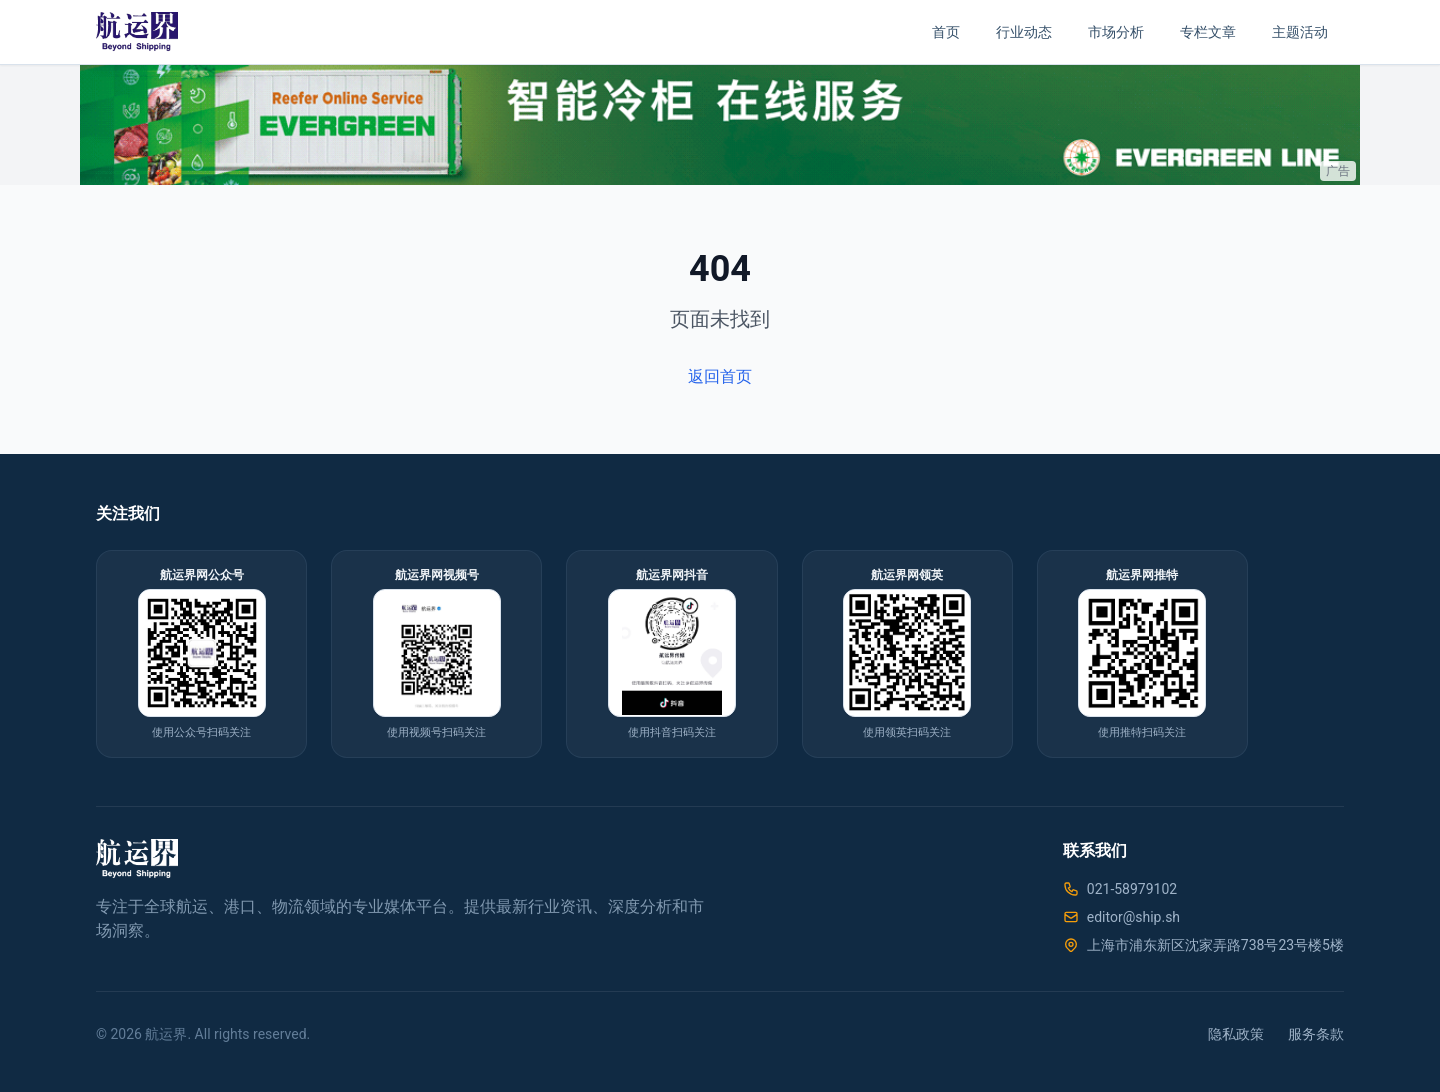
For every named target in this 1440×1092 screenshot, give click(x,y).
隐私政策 (1236, 1034)
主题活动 (1300, 32)
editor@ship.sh (1133, 917)
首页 (946, 32)
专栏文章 (1208, 32)
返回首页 (720, 376)
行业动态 (1024, 32)
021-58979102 (1132, 889)
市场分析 (1116, 32)
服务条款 (1316, 1034)
